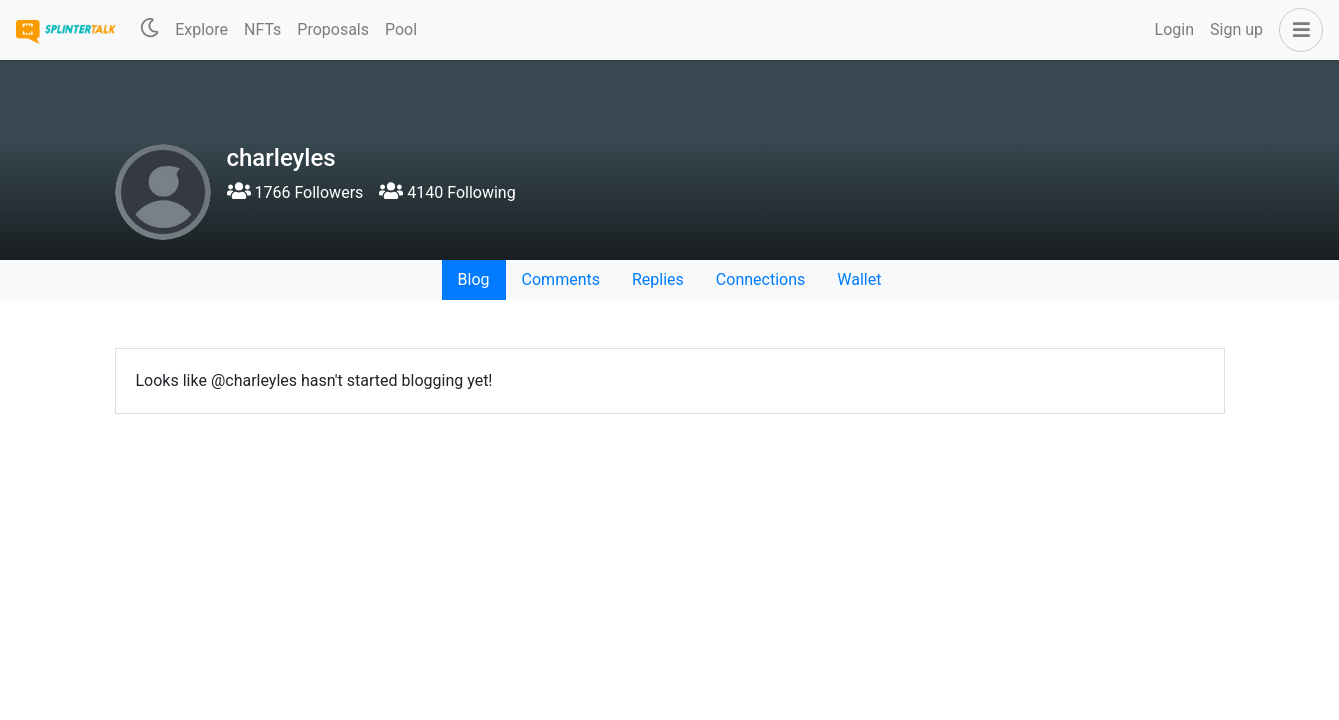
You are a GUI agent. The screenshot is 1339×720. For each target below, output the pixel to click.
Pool (401, 29)
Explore (201, 29)
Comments (561, 279)
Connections (760, 279)
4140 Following (447, 192)
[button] (1297, 30)
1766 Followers (295, 192)
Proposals (333, 29)
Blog (474, 279)
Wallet (859, 279)
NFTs (262, 29)
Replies (658, 279)
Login (1174, 29)
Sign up (1236, 29)
